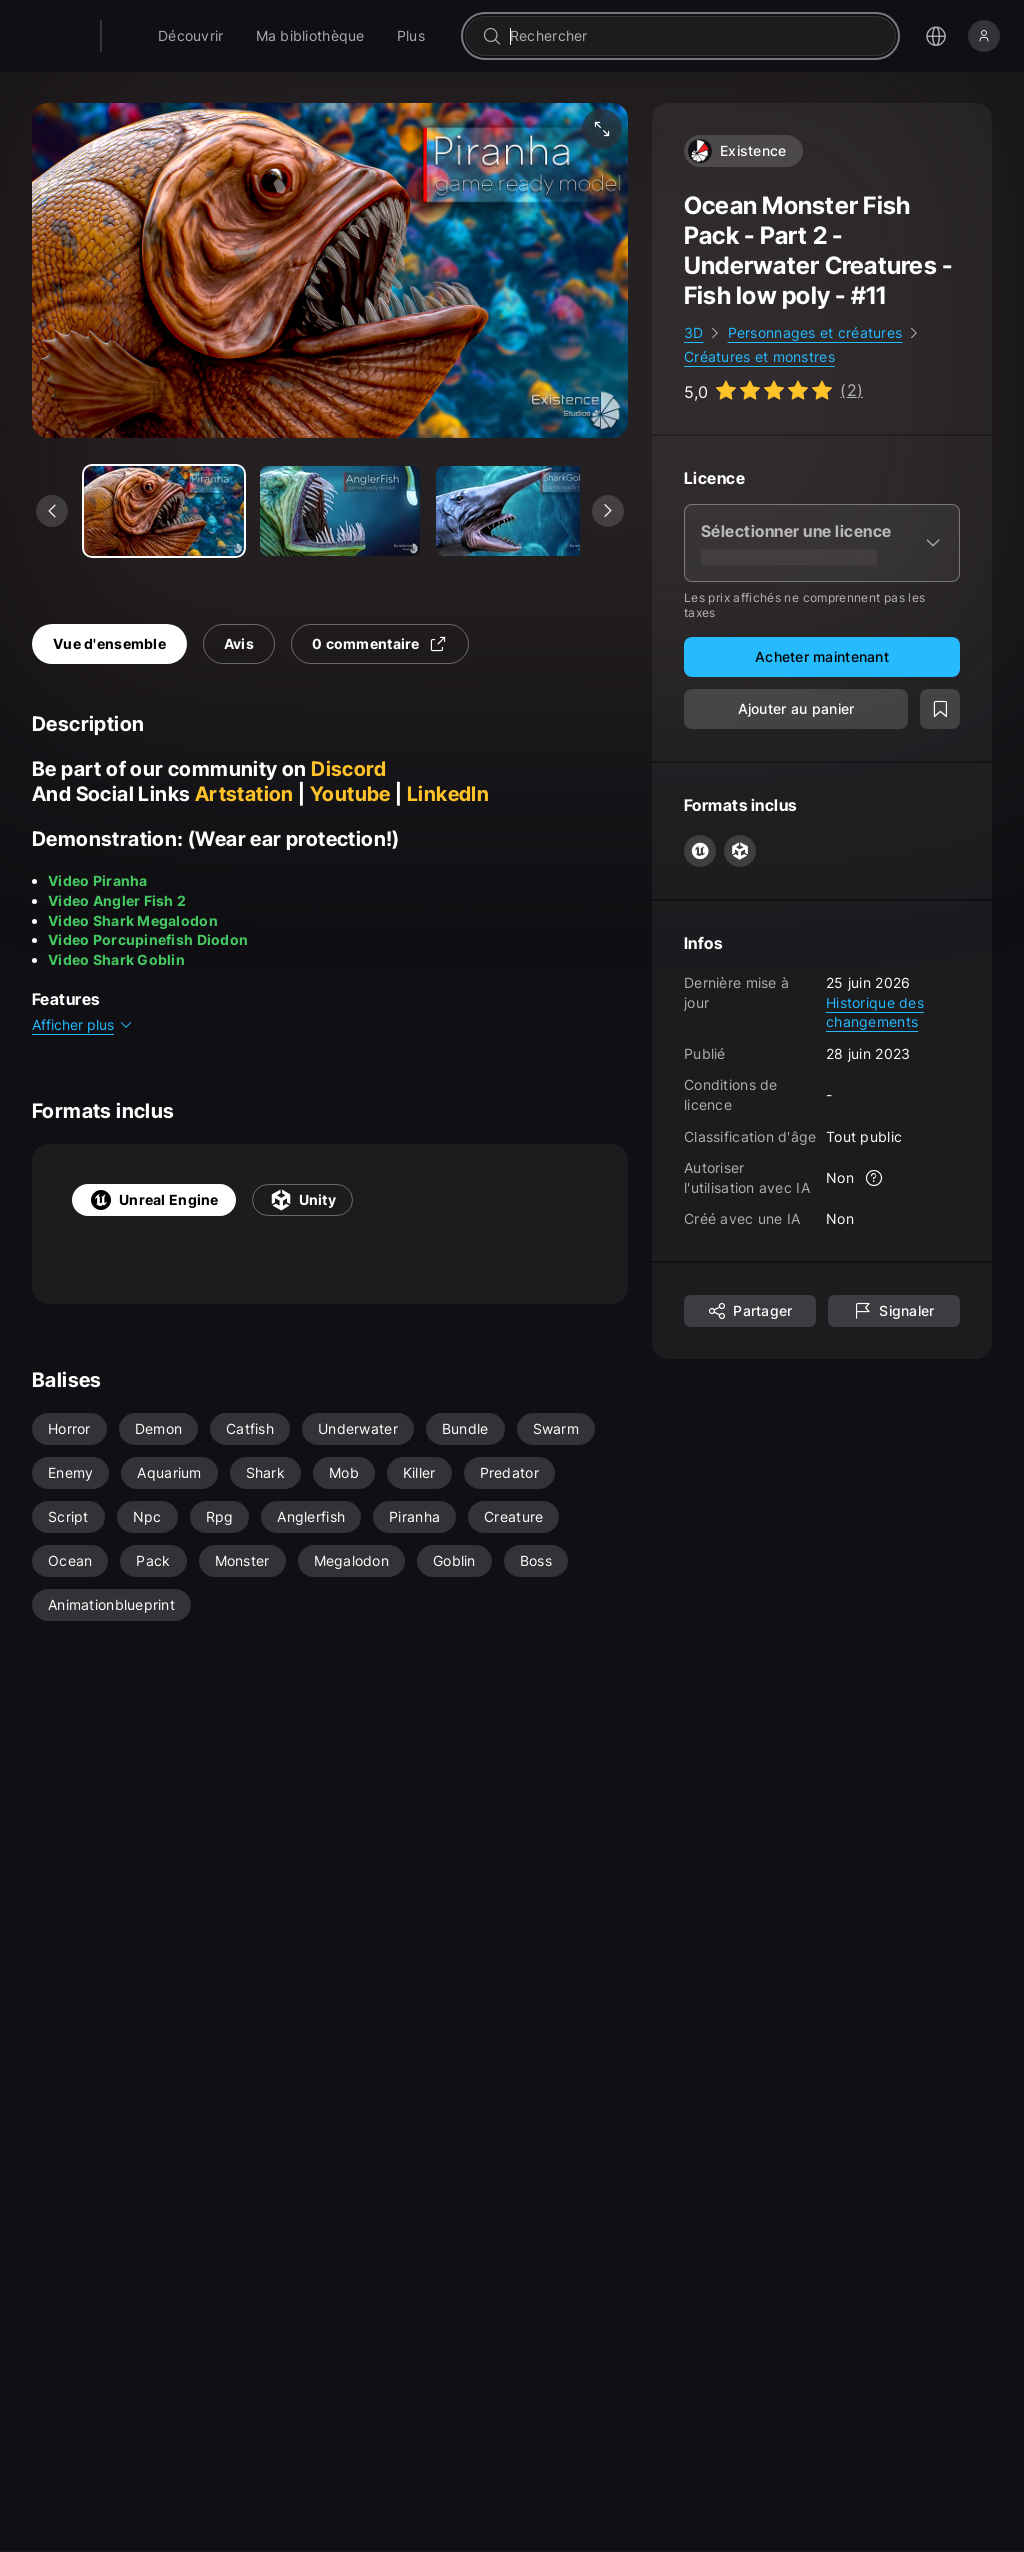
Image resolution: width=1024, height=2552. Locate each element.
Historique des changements (875, 1012)
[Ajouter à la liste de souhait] (940, 709)
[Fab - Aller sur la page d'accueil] (151, 36)
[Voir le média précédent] (52, 511)
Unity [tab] (302, 1200)
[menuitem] (242, 36)
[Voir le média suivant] (608, 511)
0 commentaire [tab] (380, 644)
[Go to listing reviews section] (773, 390)
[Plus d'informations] (874, 1178)
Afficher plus (83, 1024)
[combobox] (720, 36)
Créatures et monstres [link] (759, 356)
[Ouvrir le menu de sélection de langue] (936, 36)
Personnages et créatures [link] (815, 332)
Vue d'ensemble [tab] (109, 643)
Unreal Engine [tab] (154, 1200)
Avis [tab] (239, 643)
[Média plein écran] (602, 129)
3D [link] (694, 332)
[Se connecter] (984, 36)
